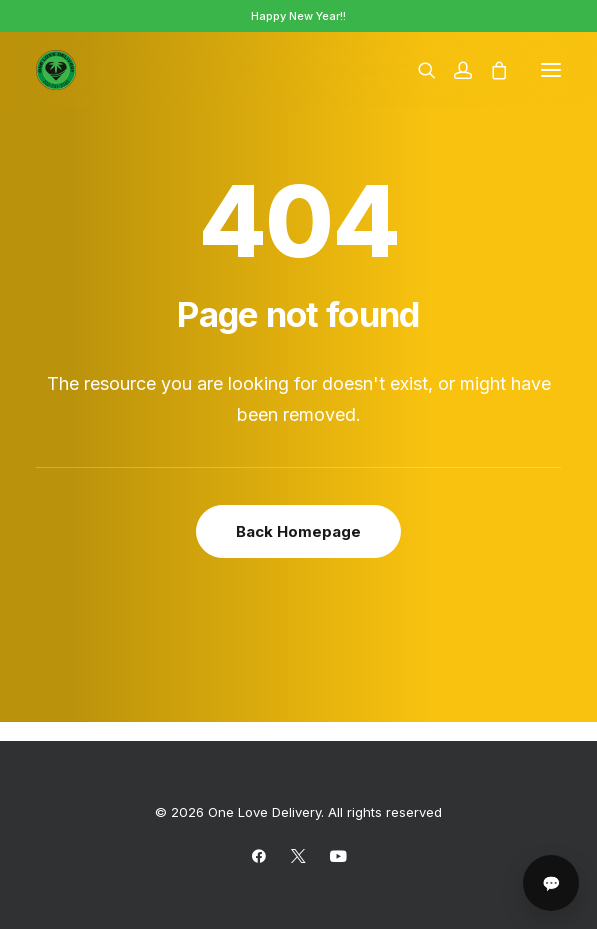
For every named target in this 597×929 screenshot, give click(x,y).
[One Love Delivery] (56, 70)
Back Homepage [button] (298, 531)
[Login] (454, 70)
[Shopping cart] (490, 70)
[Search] (418, 70)
